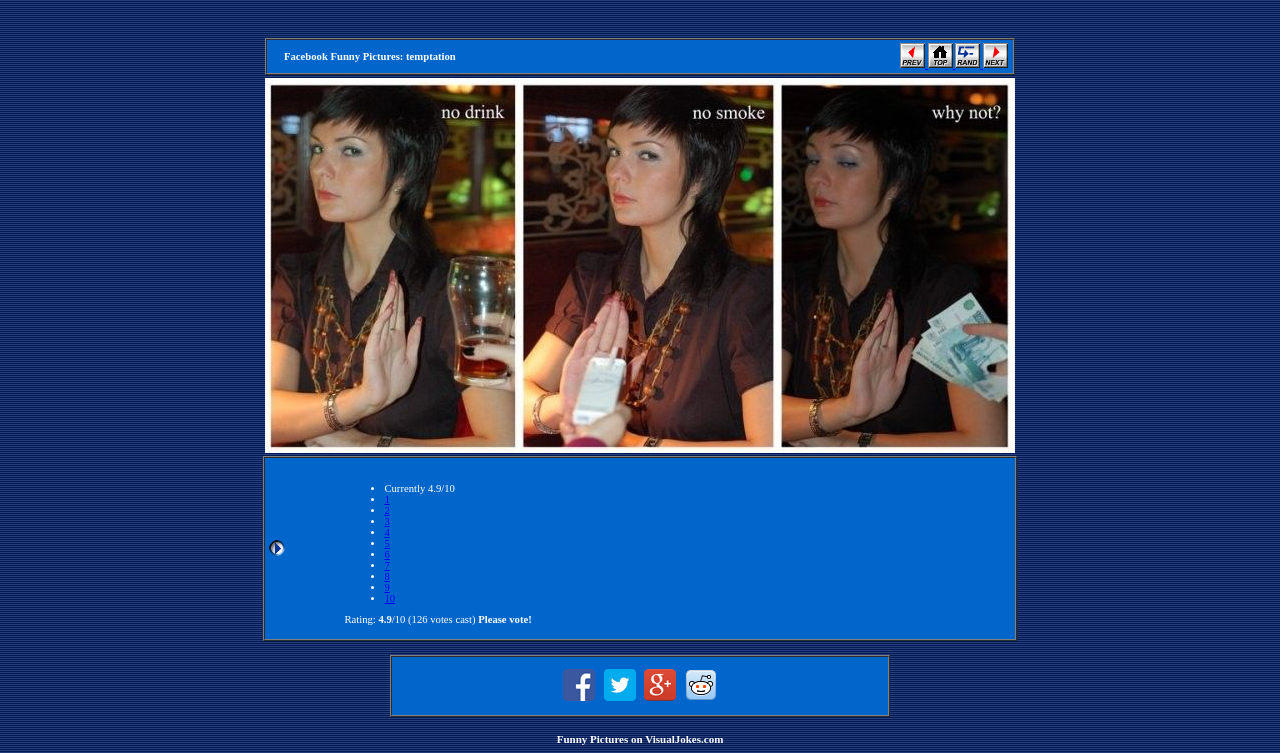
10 (389, 598)
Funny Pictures (593, 739)
